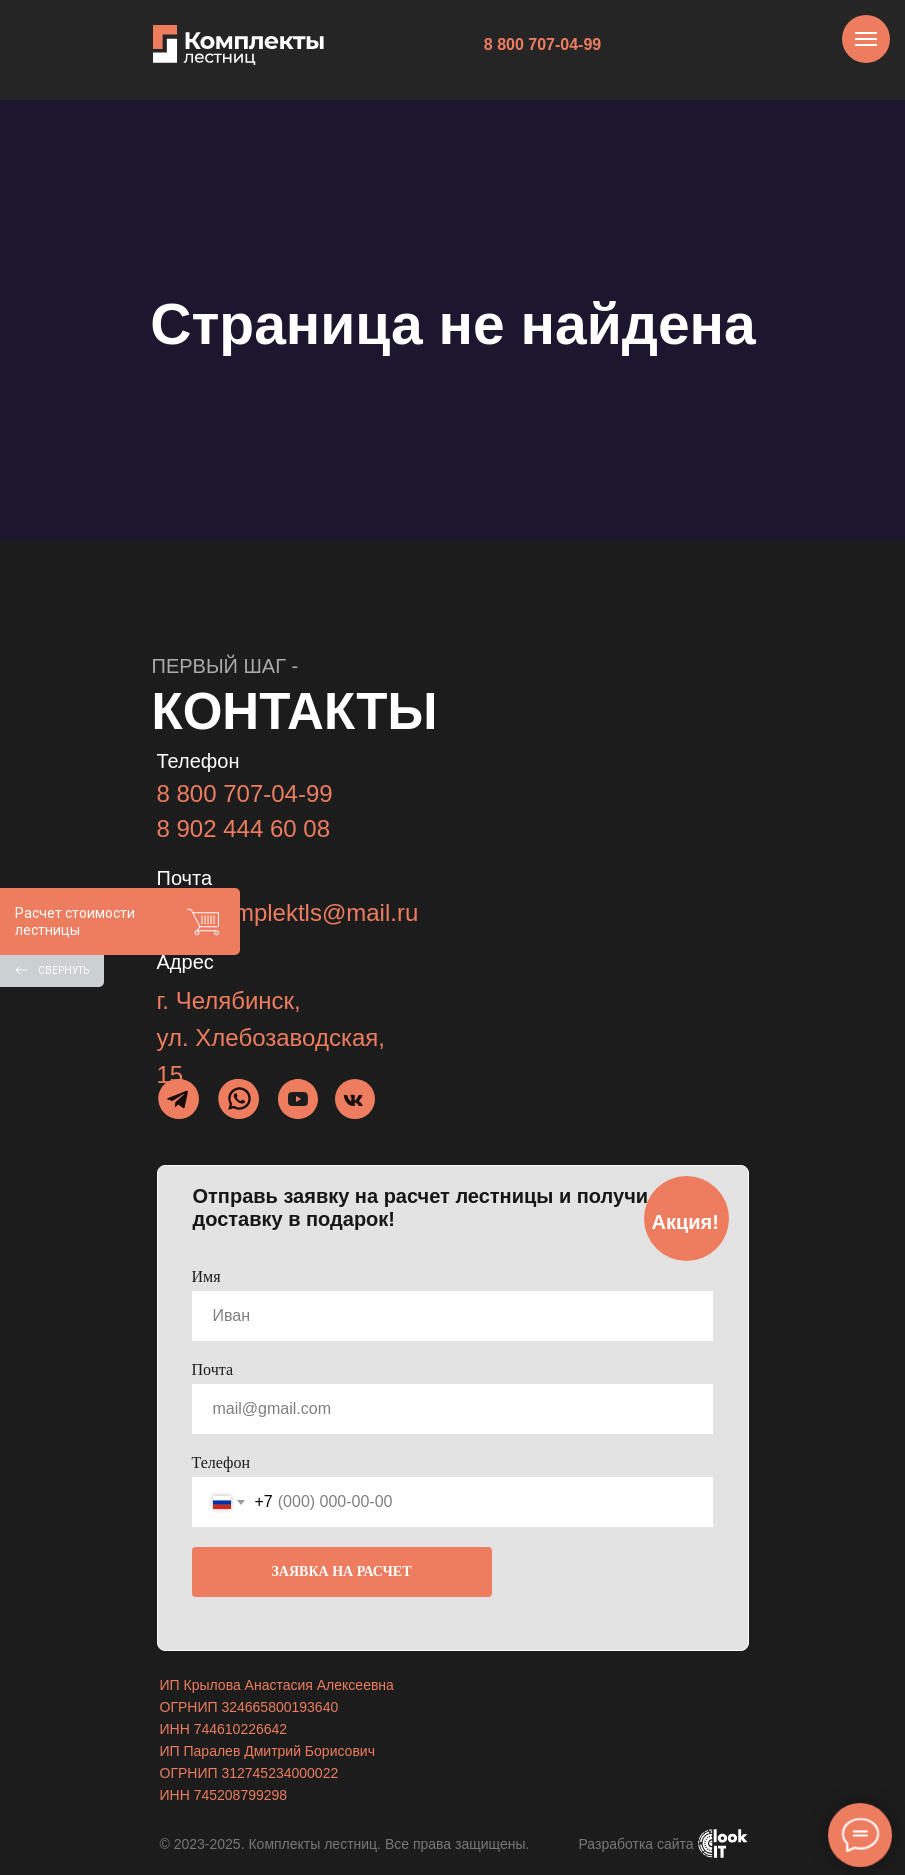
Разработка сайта (636, 1844)
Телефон (221, 1462)
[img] (239, 1098)
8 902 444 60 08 (244, 828)
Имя (206, 1276)
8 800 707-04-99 (245, 793)
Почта (212, 1369)
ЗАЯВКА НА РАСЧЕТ (341, 1571)
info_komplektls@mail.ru (288, 912)
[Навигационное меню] (866, 39)
